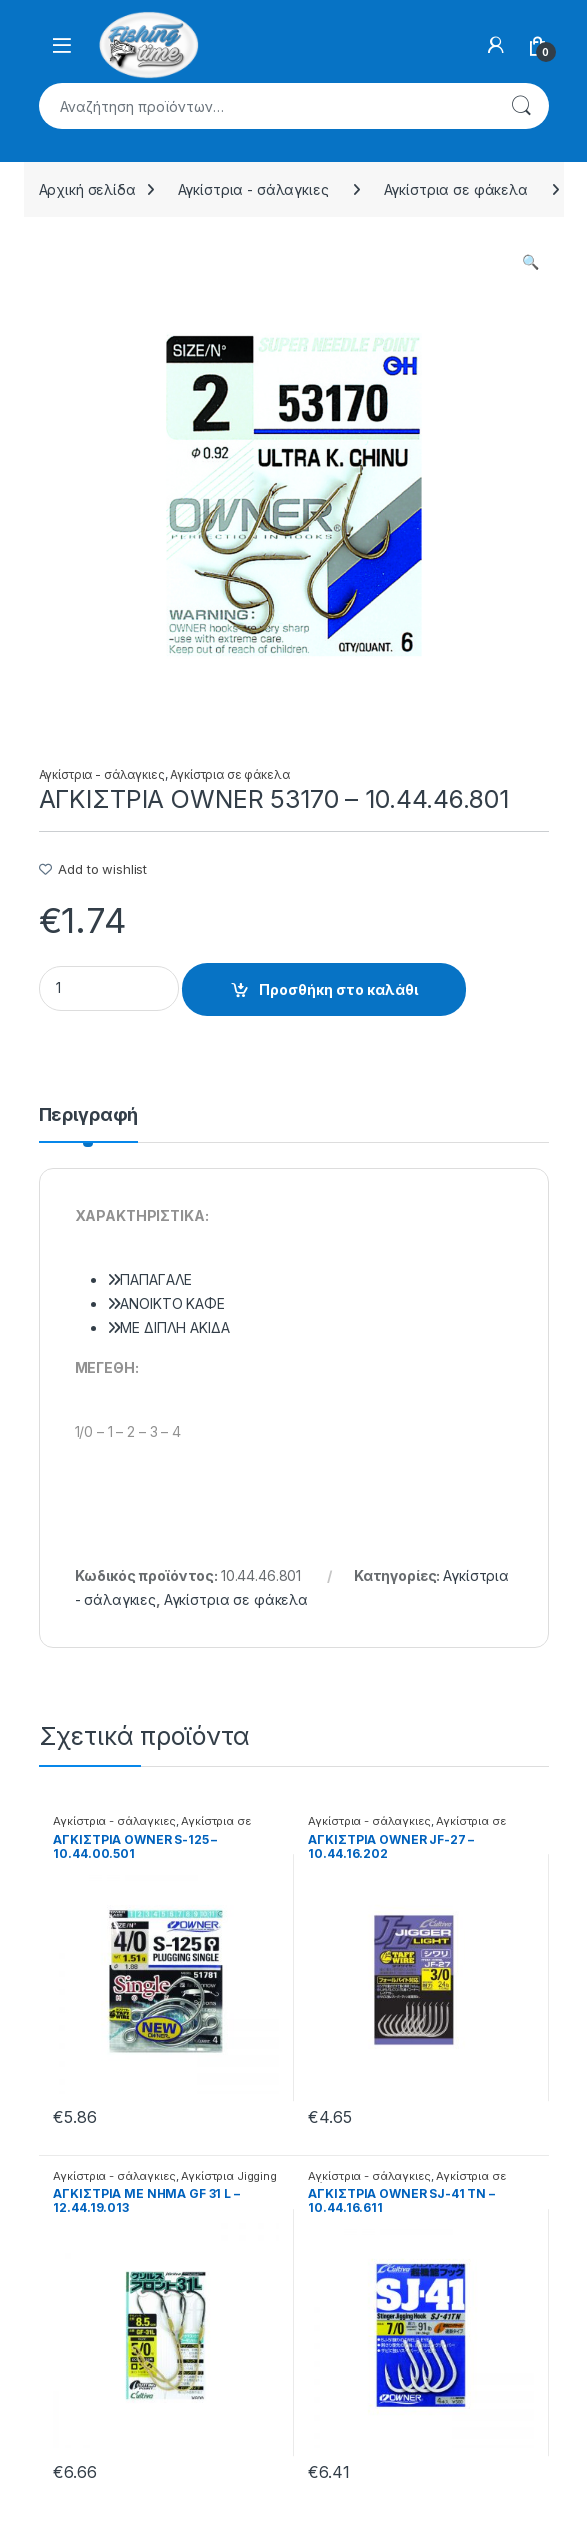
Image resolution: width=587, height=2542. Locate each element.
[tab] (89, 1124)
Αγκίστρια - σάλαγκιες (253, 189)
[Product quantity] (109, 988)
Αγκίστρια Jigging (229, 2176)
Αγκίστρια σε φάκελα (456, 189)
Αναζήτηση (521, 106)
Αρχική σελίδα (87, 189)
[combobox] (266, 106)
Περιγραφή (89, 1115)
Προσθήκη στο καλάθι (338, 989)
